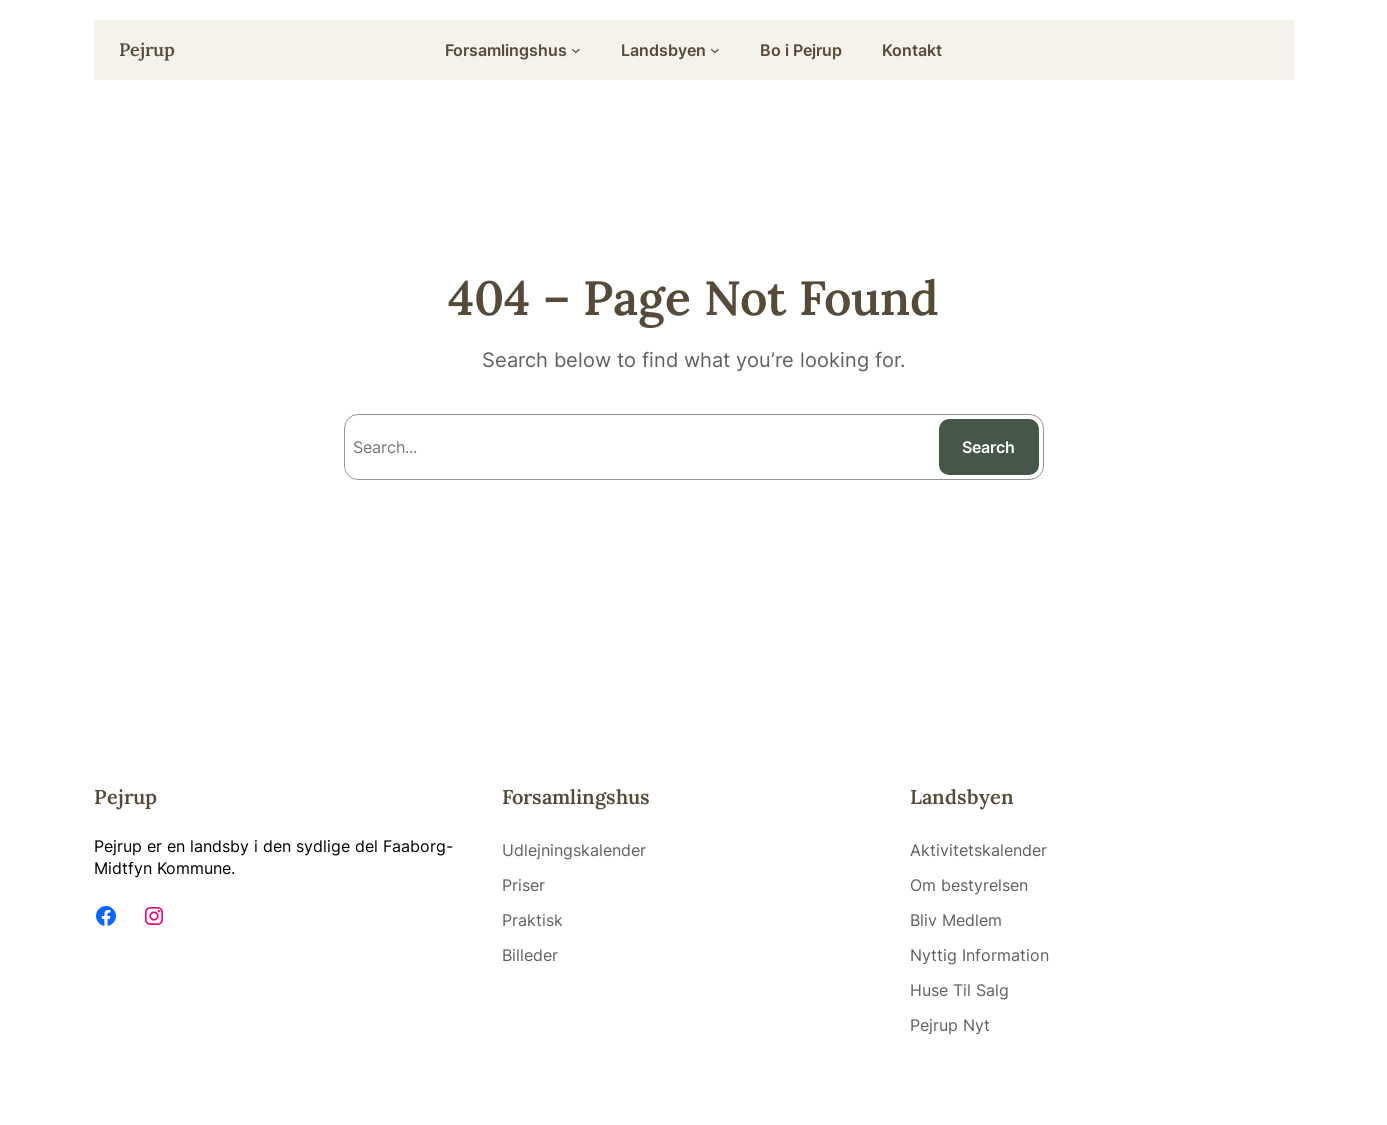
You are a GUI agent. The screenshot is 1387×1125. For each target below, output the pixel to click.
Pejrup (147, 49)
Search (988, 447)
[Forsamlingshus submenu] (576, 50)
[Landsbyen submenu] (715, 50)
